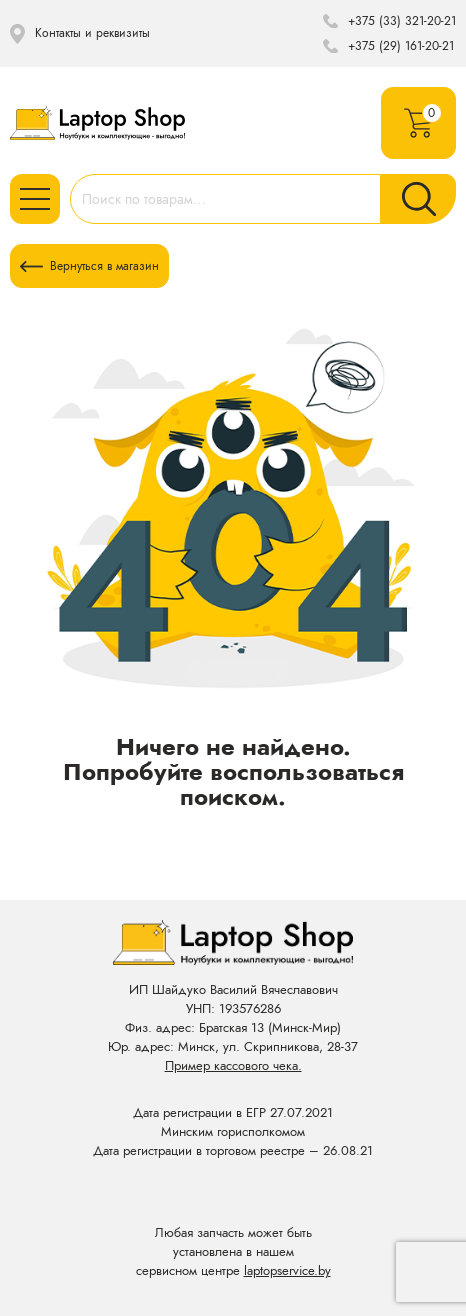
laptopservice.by (287, 1270)
